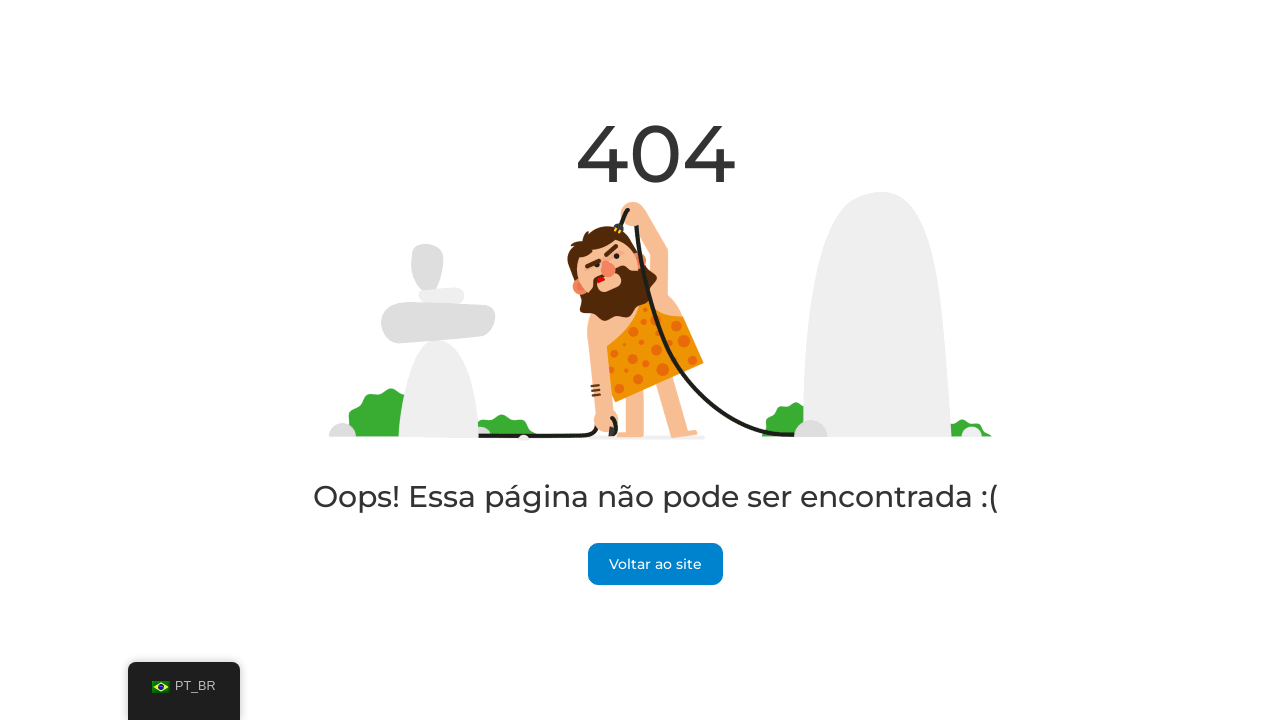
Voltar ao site (655, 564)
